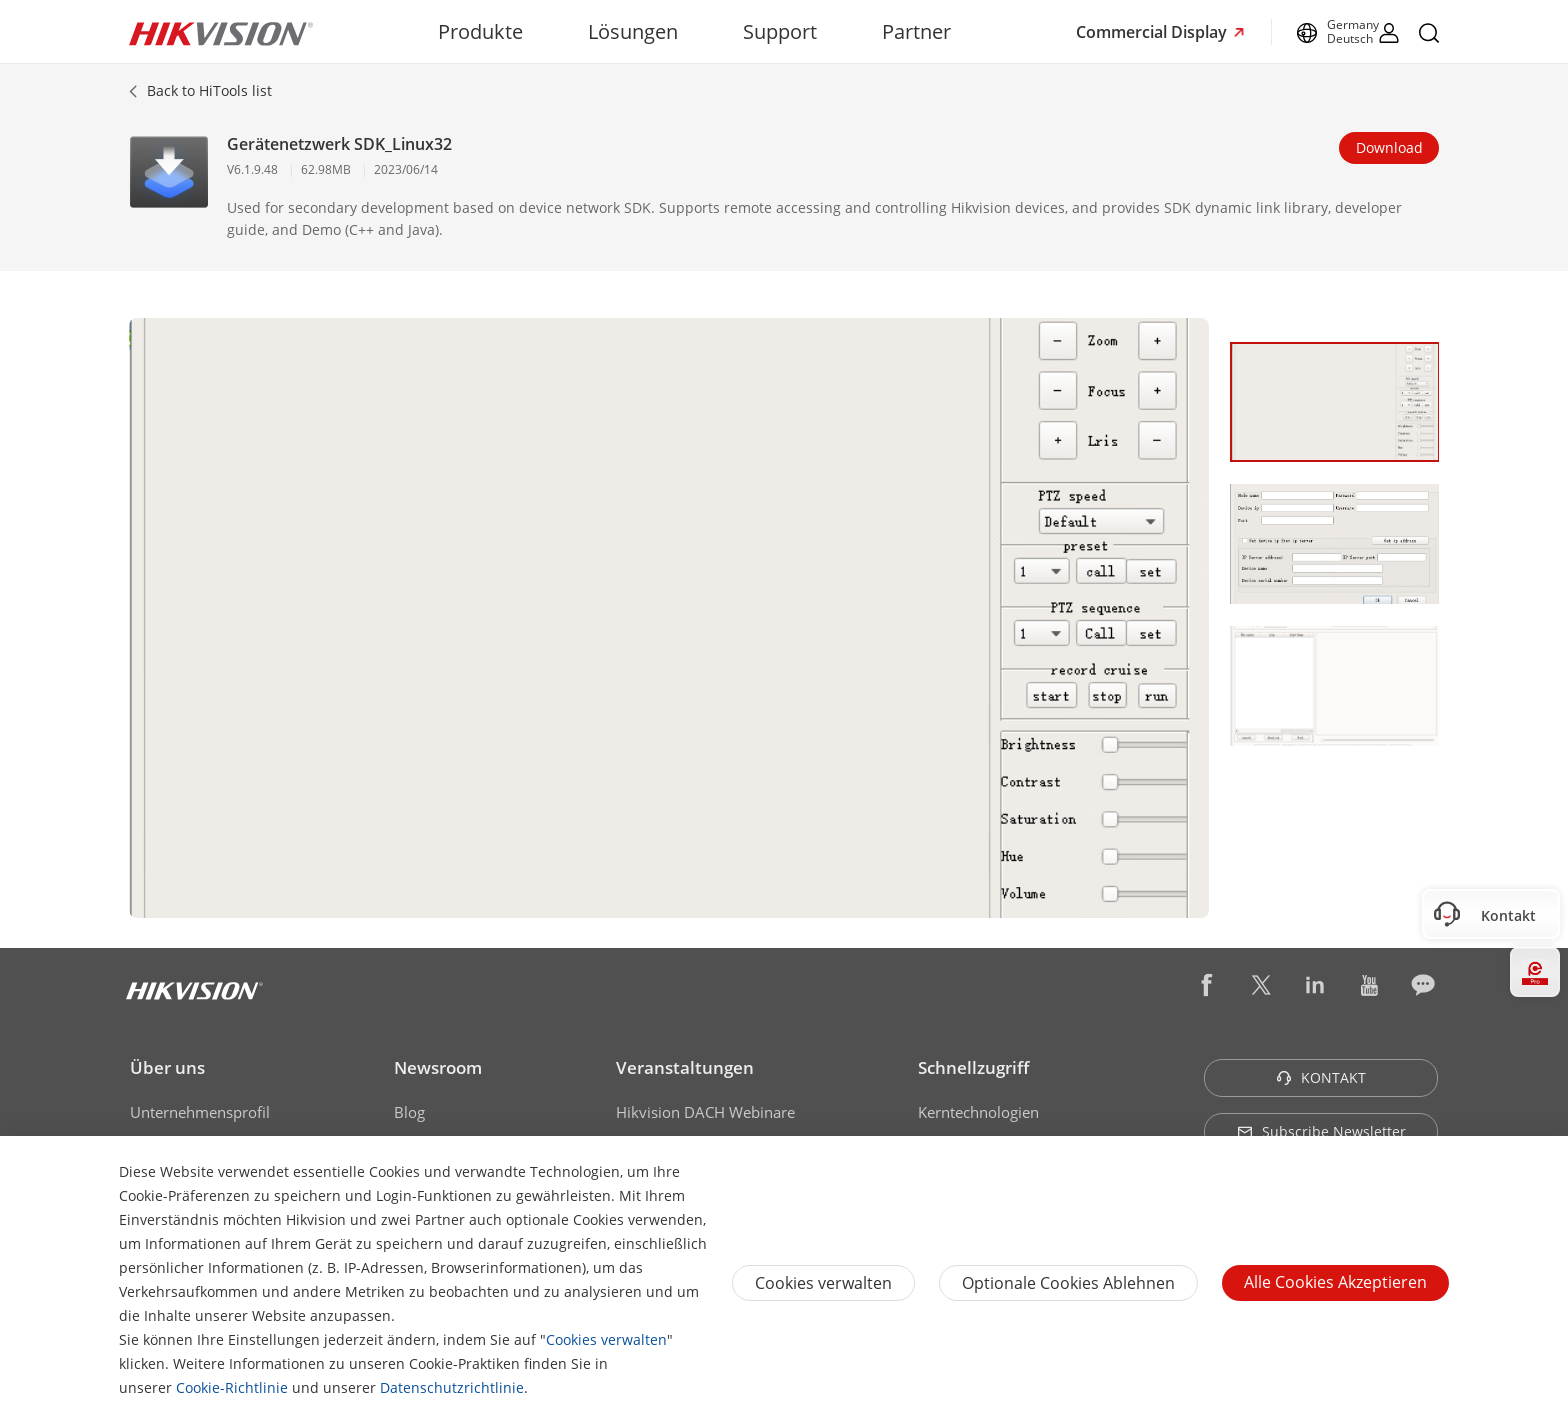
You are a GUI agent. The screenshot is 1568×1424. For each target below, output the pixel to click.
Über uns (167, 1067)
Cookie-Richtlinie (232, 1387)
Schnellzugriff (973, 1067)
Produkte (480, 31)
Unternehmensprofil (200, 1112)
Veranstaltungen (685, 1067)
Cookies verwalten (606, 1339)
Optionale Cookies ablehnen (1068, 1283)
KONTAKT (1321, 1077)
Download (1389, 147)
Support (780, 31)
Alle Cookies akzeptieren (1335, 1282)
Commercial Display (1153, 32)
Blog (409, 1112)
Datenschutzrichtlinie (452, 1387)
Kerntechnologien (978, 1112)
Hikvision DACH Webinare (705, 1112)
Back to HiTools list (209, 90)
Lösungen (633, 31)
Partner (916, 31)
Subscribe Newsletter (1321, 1131)
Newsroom (438, 1067)
